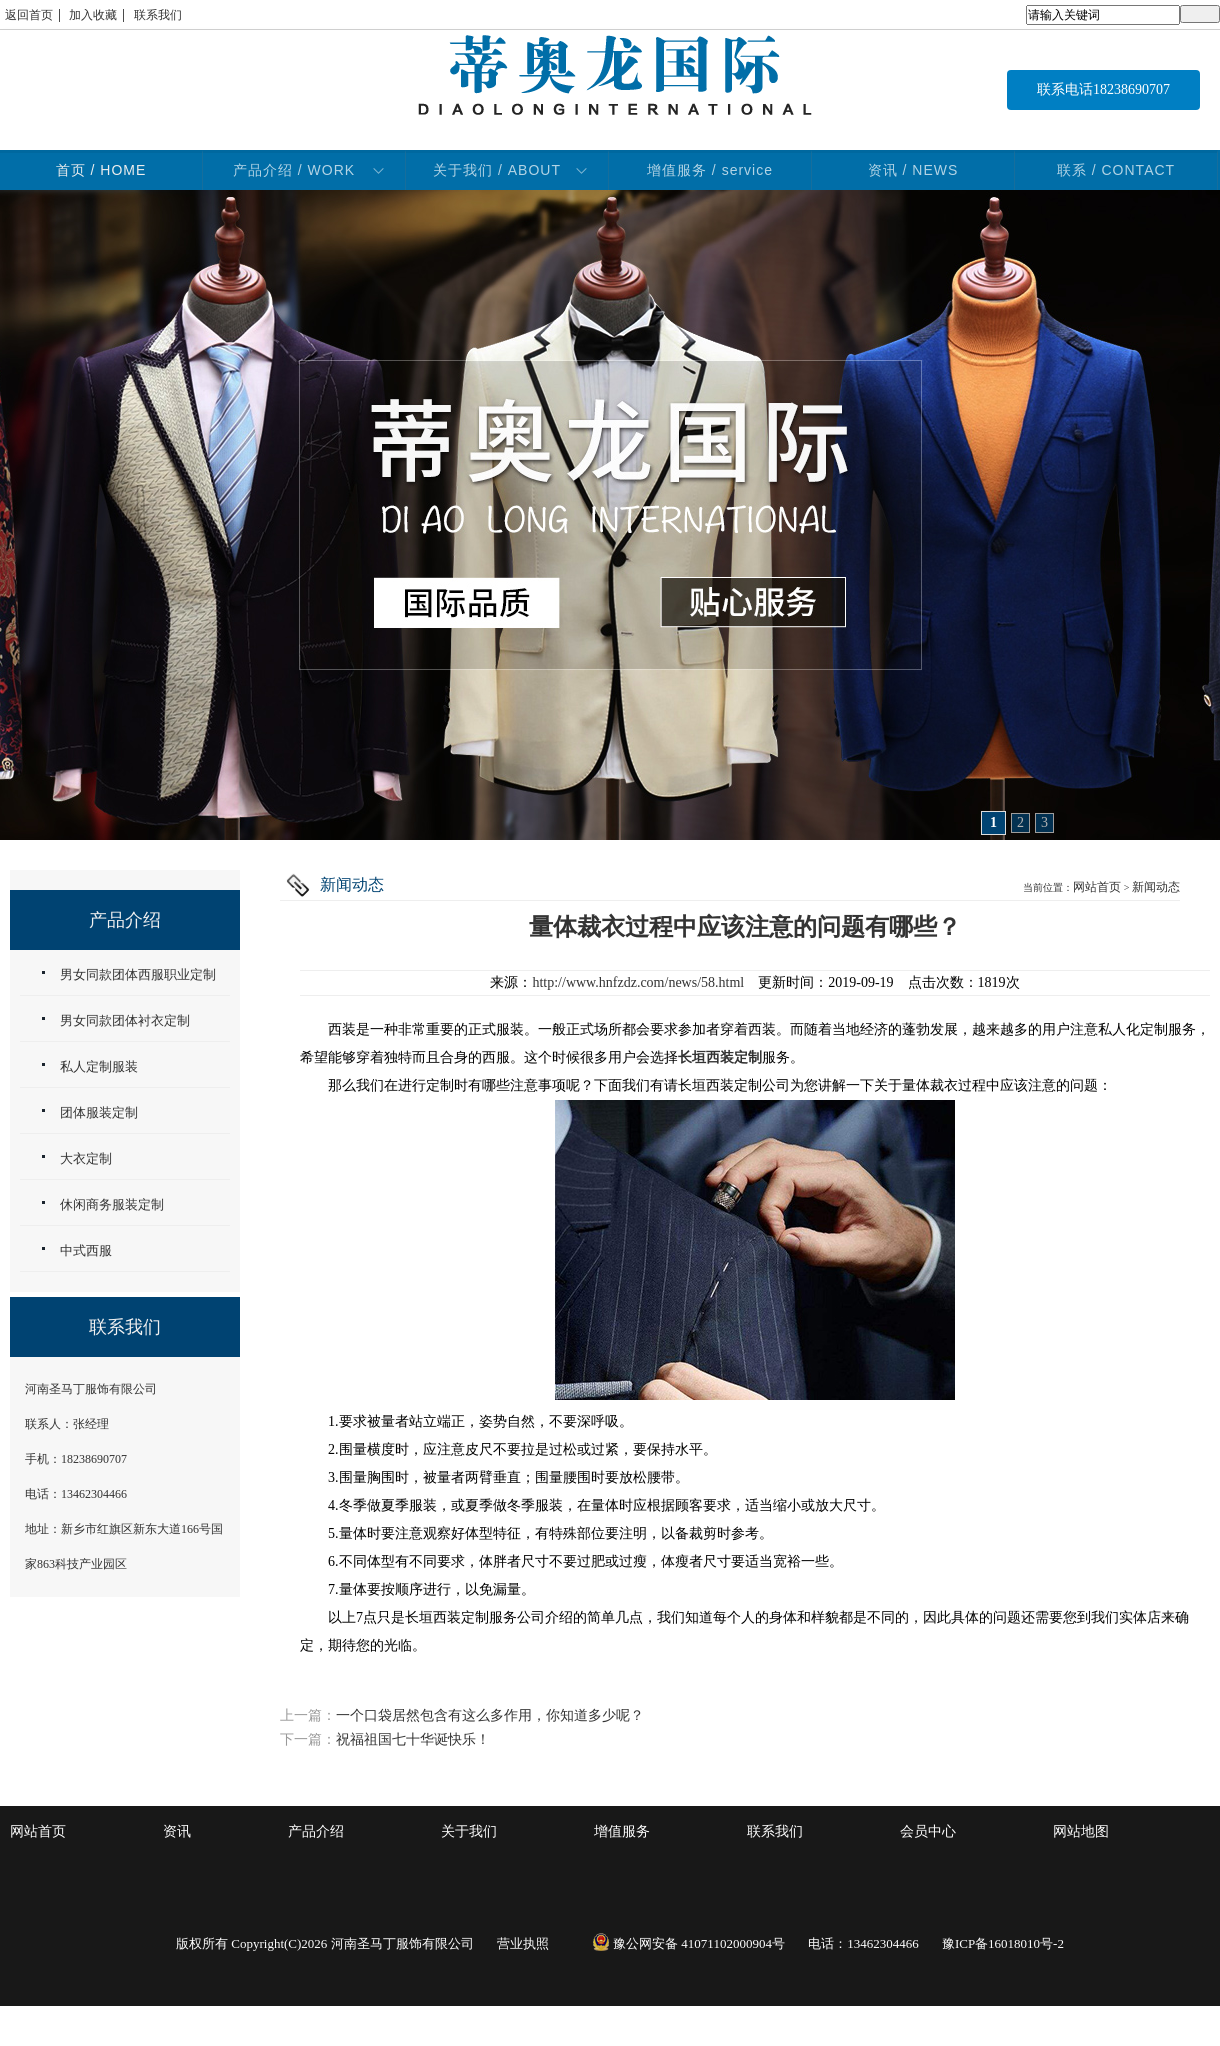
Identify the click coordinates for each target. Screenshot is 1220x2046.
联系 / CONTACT (1116, 170)
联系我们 (158, 15)
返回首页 (29, 15)
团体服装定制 (99, 1112)
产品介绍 (316, 1831)
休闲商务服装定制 (112, 1204)
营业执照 (523, 1943)
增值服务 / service (710, 170)
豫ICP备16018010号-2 (1003, 1943)
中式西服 (86, 1250)
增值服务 (622, 1831)
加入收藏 (93, 15)
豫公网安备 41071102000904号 (688, 1943)
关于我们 (469, 1831)
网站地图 (1081, 1831)
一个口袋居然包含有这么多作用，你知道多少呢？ (490, 1715)
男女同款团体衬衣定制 (125, 1020)
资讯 (177, 1831)
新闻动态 (1156, 887)
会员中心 (928, 1831)
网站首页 (1097, 887)
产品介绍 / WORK (294, 170)
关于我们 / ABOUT (497, 170)
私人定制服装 (99, 1066)
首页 (101, 170)
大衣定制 (86, 1158)
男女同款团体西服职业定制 (138, 974)
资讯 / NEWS (913, 170)
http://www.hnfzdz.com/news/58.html (638, 982)
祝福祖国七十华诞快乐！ (413, 1739)
